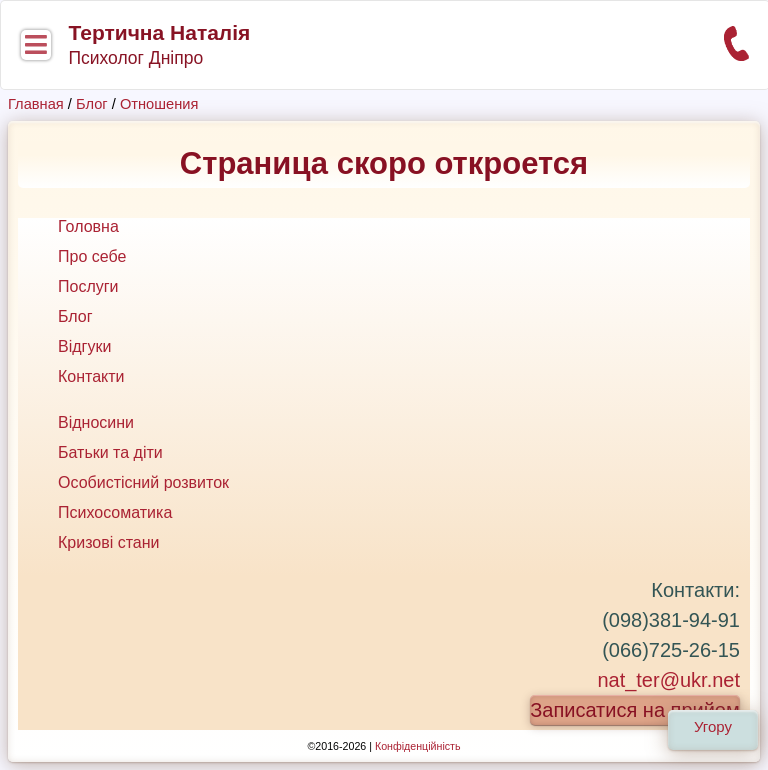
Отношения (159, 104)
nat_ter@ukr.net (668, 680)
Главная (36, 104)
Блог (92, 104)
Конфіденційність (418, 746)
